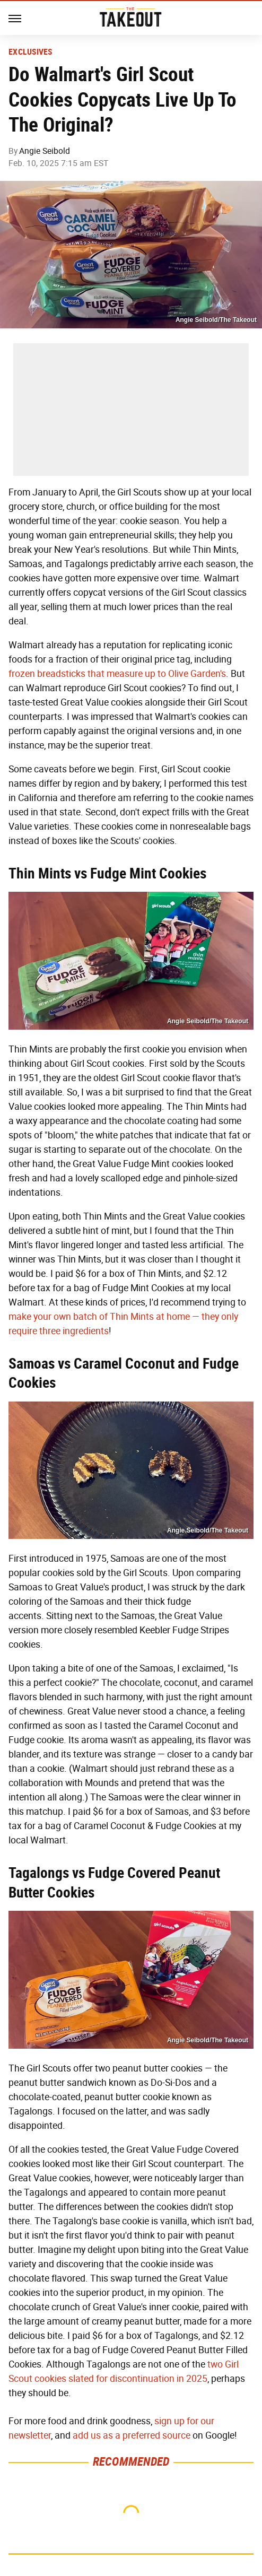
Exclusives (30, 52)
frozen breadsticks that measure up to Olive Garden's (117, 674)
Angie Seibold (44, 151)
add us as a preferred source (131, 2435)
